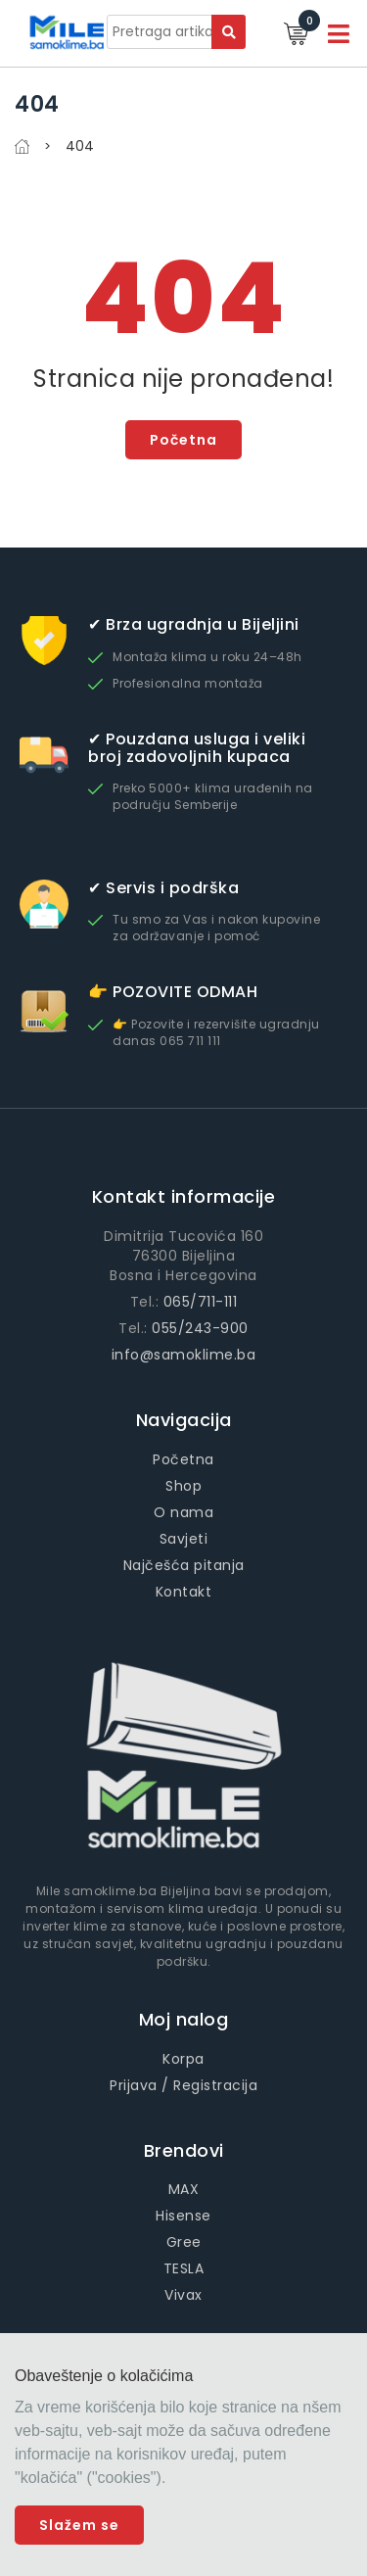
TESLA (184, 2268)
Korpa (183, 2059)
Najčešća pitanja (184, 1565)
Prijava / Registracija (183, 2085)
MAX (184, 2189)
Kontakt (184, 1591)
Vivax (183, 2295)
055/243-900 (200, 1328)
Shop (183, 1486)
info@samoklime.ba (184, 1354)
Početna (183, 440)
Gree (184, 2242)
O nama (183, 1512)
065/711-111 (200, 1302)
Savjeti (184, 1539)
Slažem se (79, 2525)
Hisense (183, 2215)
